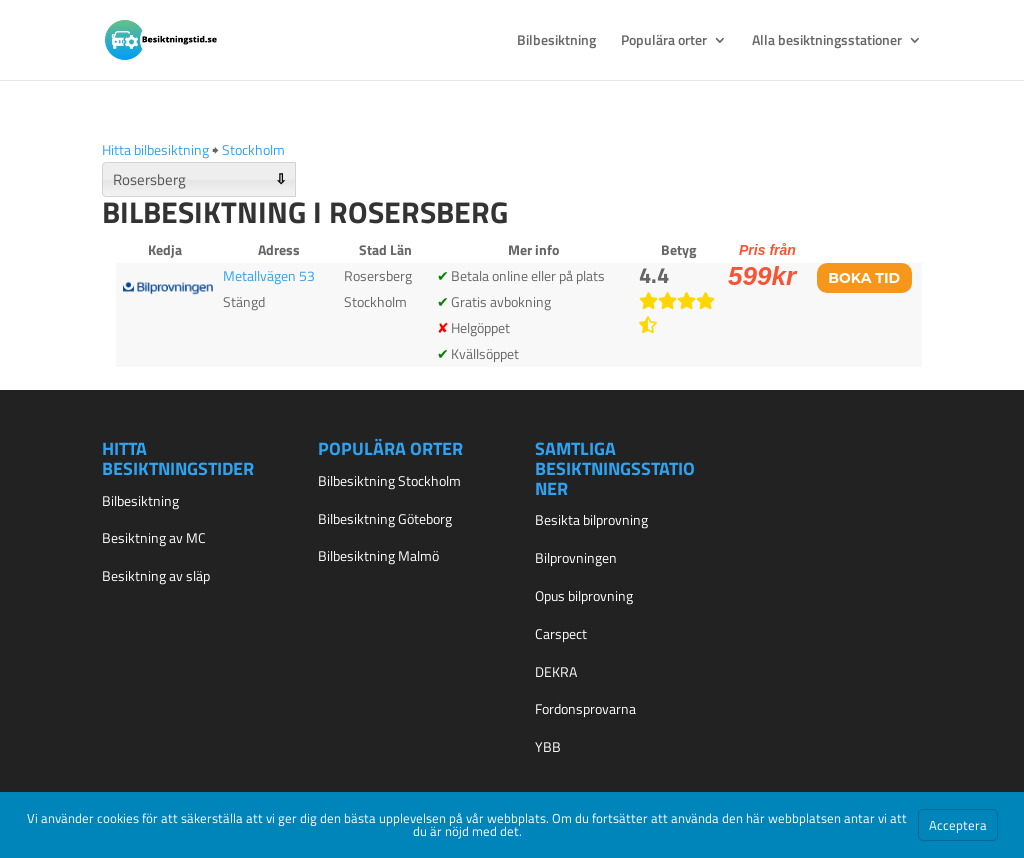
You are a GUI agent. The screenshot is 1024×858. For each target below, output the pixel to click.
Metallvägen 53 (269, 275)
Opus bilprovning (584, 595)
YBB (548, 746)
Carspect (561, 633)
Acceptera (958, 825)
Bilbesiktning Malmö (378, 555)
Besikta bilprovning (591, 519)
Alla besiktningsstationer (827, 41)
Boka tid (864, 278)
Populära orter (664, 41)
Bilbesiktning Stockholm (389, 480)
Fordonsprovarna (585, 708)
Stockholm (253, 149)
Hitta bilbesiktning (155, 149)
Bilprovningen (576, 557)
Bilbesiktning (556, 41)
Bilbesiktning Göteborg (385, 518)
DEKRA (556, 671)
